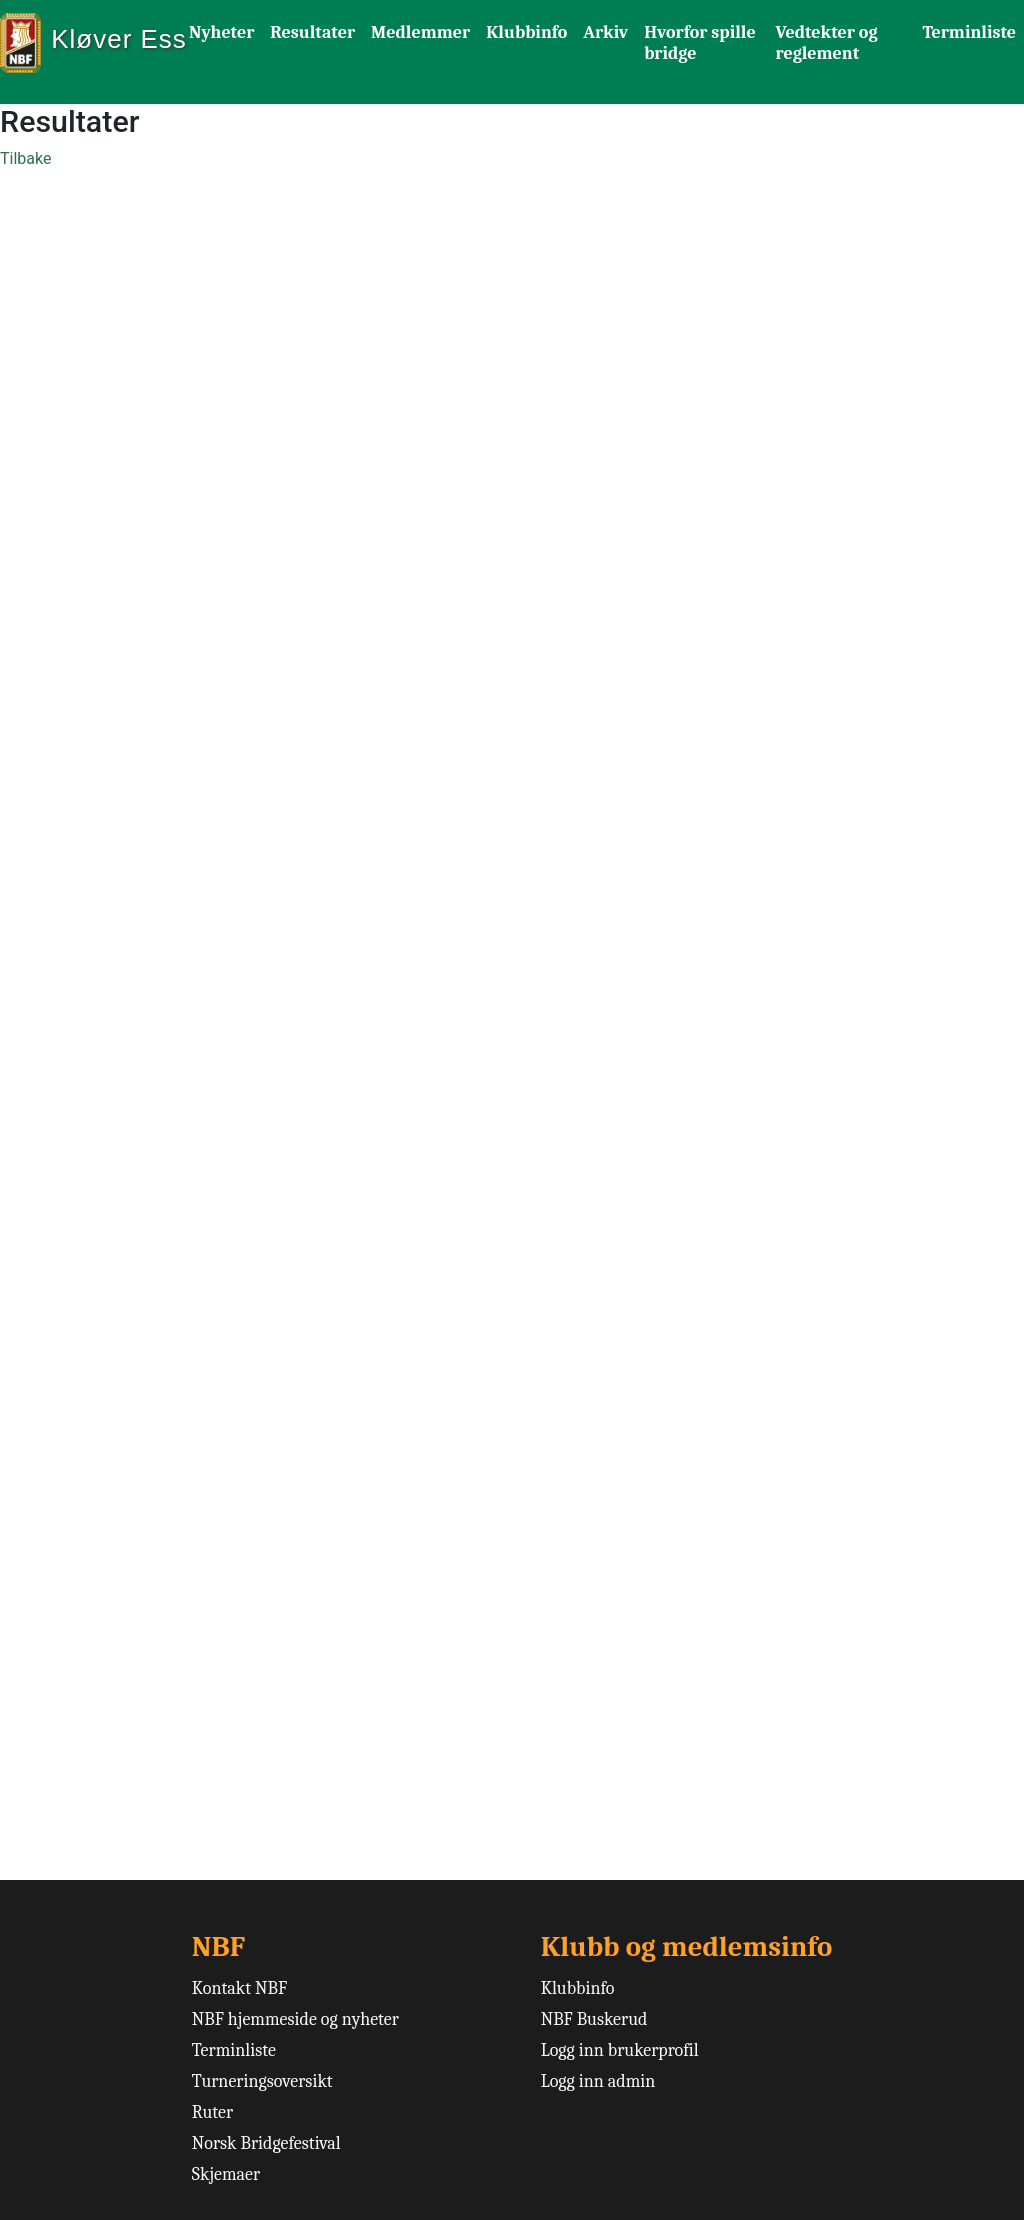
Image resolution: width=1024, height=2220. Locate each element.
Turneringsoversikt (262, 2081)
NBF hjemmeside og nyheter (295, 2019)
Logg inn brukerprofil (620, 2050)
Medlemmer (420, 32)
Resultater (312, 32)
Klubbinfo (526, 32)
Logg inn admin (598, 2081)
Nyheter (221, 32)
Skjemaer (226, 2174)
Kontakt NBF (239, 1988)
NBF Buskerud (594, 2019)
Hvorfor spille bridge (699, 43)
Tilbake (25, 158)
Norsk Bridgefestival (266, 2143)
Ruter (212, 2112)
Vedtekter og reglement (827, 43)
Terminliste (969, 32)
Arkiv (605, 32)
